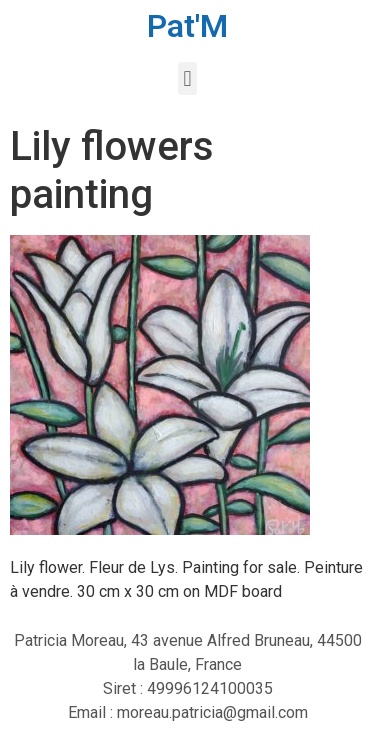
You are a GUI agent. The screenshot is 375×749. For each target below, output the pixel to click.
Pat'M (187, 26)
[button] (187, 78)
